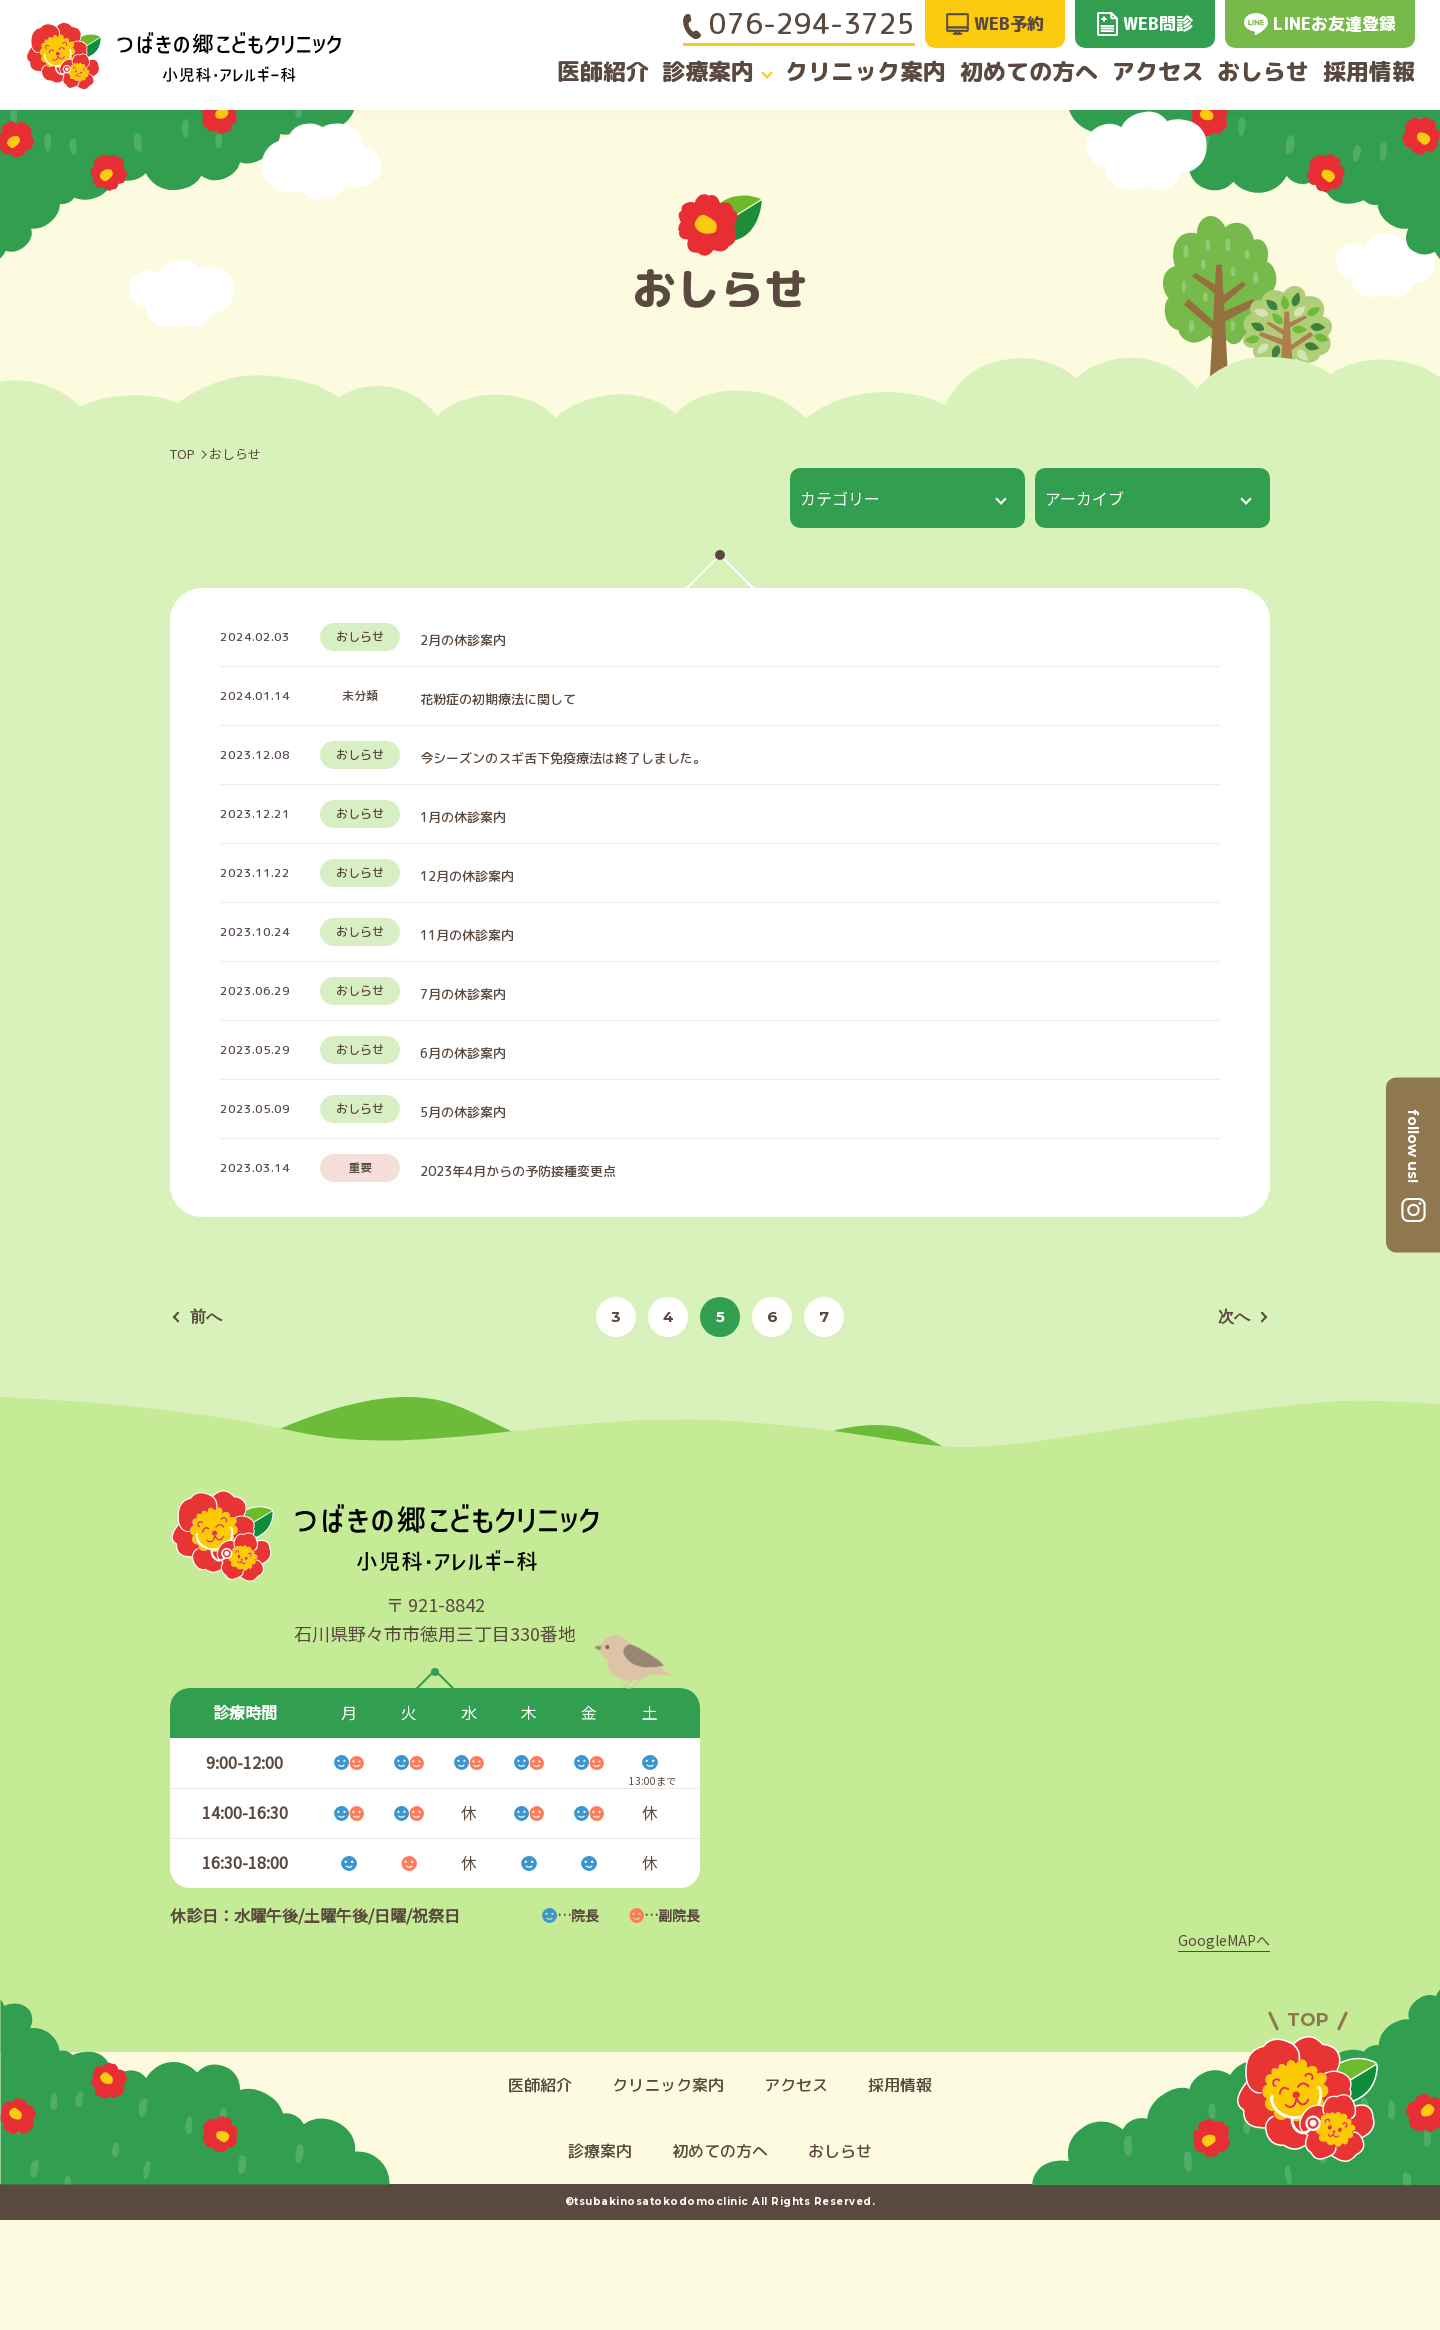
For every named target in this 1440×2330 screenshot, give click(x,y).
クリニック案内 (862, 72)
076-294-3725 (799, 23)
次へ (1240, 1426)
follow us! (1413, 1145)
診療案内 (705, 72)
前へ (199, 1426)
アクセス (1152, 72)
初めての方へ (1020, 72)
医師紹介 (591, 72)
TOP (182, 453)
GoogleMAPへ (1224, 2050)
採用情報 (1381, 72)
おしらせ (1266, 72)
